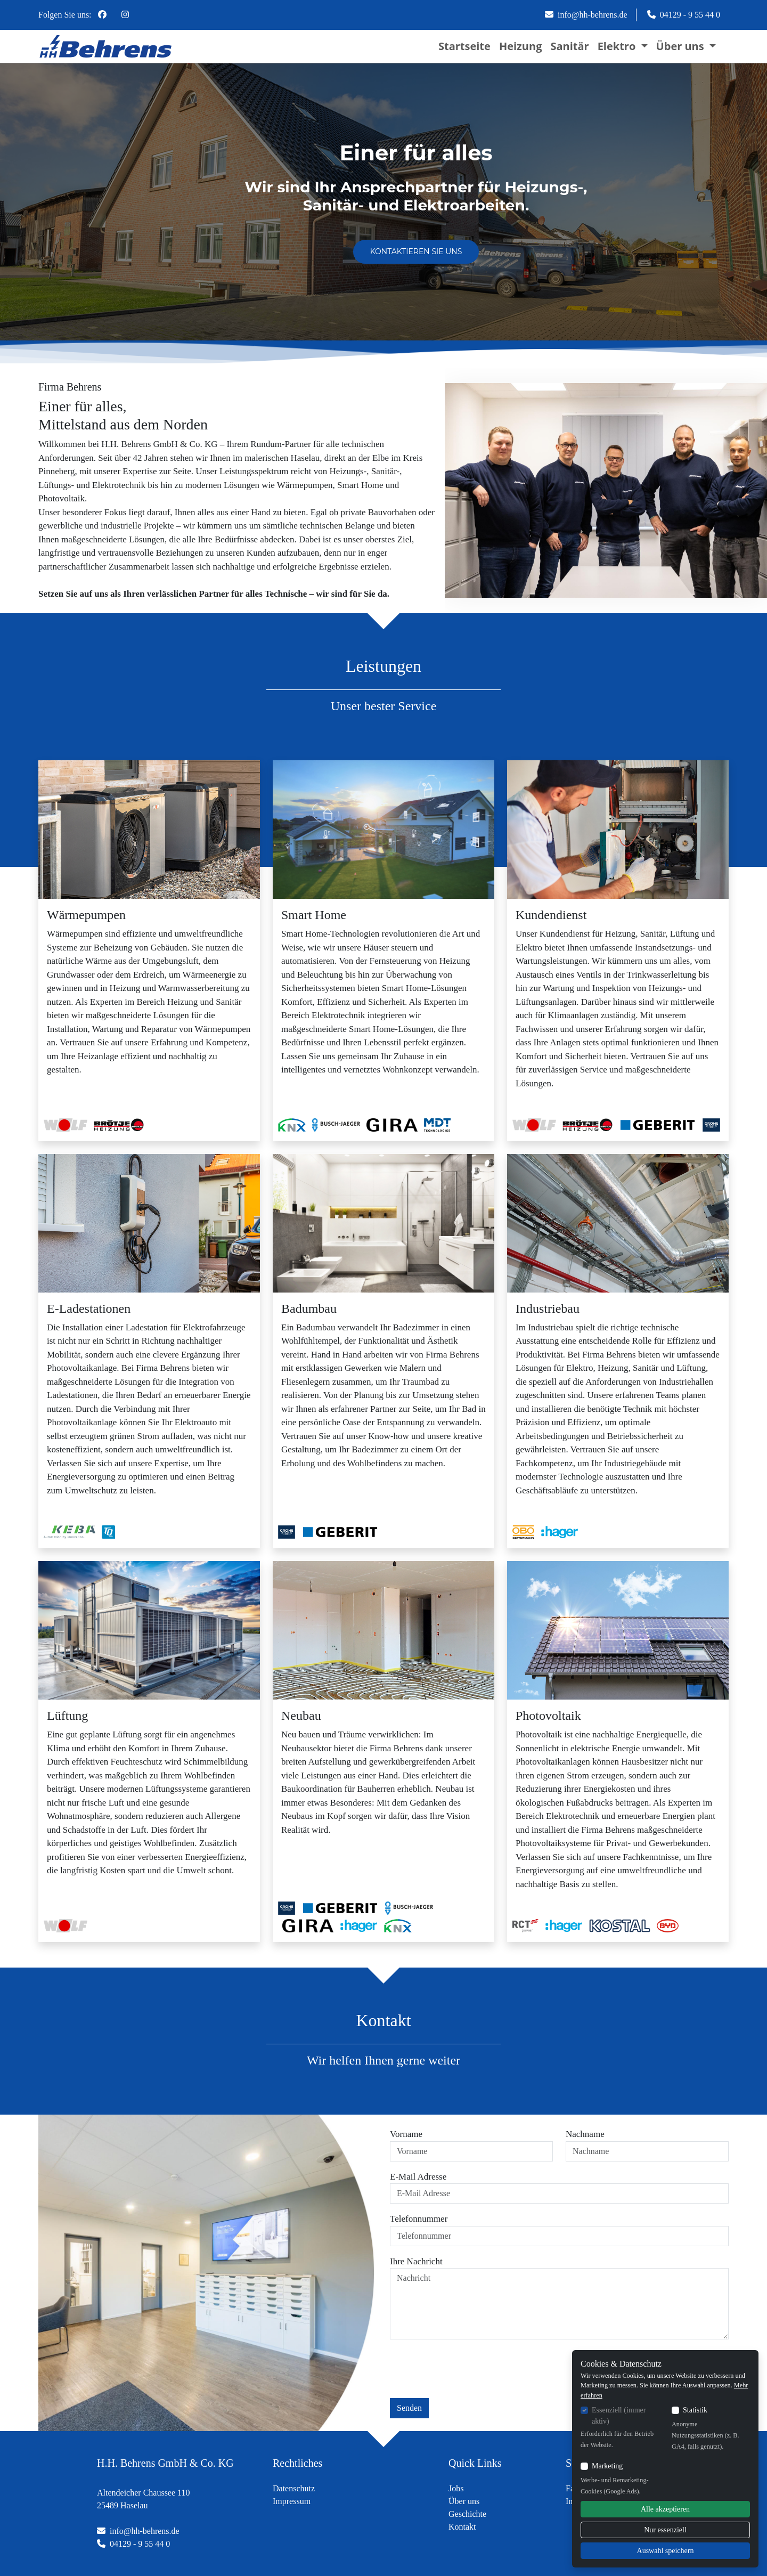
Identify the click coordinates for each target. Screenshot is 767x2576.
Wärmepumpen (86, 915)
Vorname (406, 2134)
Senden (409, 2407)
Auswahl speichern (665, 2551)
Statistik (695, 2410)
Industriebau (548, 1308)
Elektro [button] (618, 46)
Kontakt (462, 2526)
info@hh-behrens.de (586, 14)
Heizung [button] (520, 46)
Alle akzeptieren (665, 2509)
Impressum (292, 2501)
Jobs (455, 2488)
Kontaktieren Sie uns (416, 251)
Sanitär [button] (569, 46)
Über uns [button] (681, 46)
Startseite (464, 46)
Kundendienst (551, 915)
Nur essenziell (665, 2530)
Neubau (301, 1715)
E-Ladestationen (88, 1308)
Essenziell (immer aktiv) (619, 2415)
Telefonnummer (418, 2219)
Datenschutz (294, 2488)
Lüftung (67, 1715)
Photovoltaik (548, 1715)
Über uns (463, 2501)
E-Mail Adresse (418, 2177)
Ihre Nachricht (416, 2261)
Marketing (607, 2466)
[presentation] (471, 2369)
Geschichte (467, 2513)
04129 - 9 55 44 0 (683, 14)
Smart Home (313, 915)
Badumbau (309, 1308)
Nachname (585, 2134)
